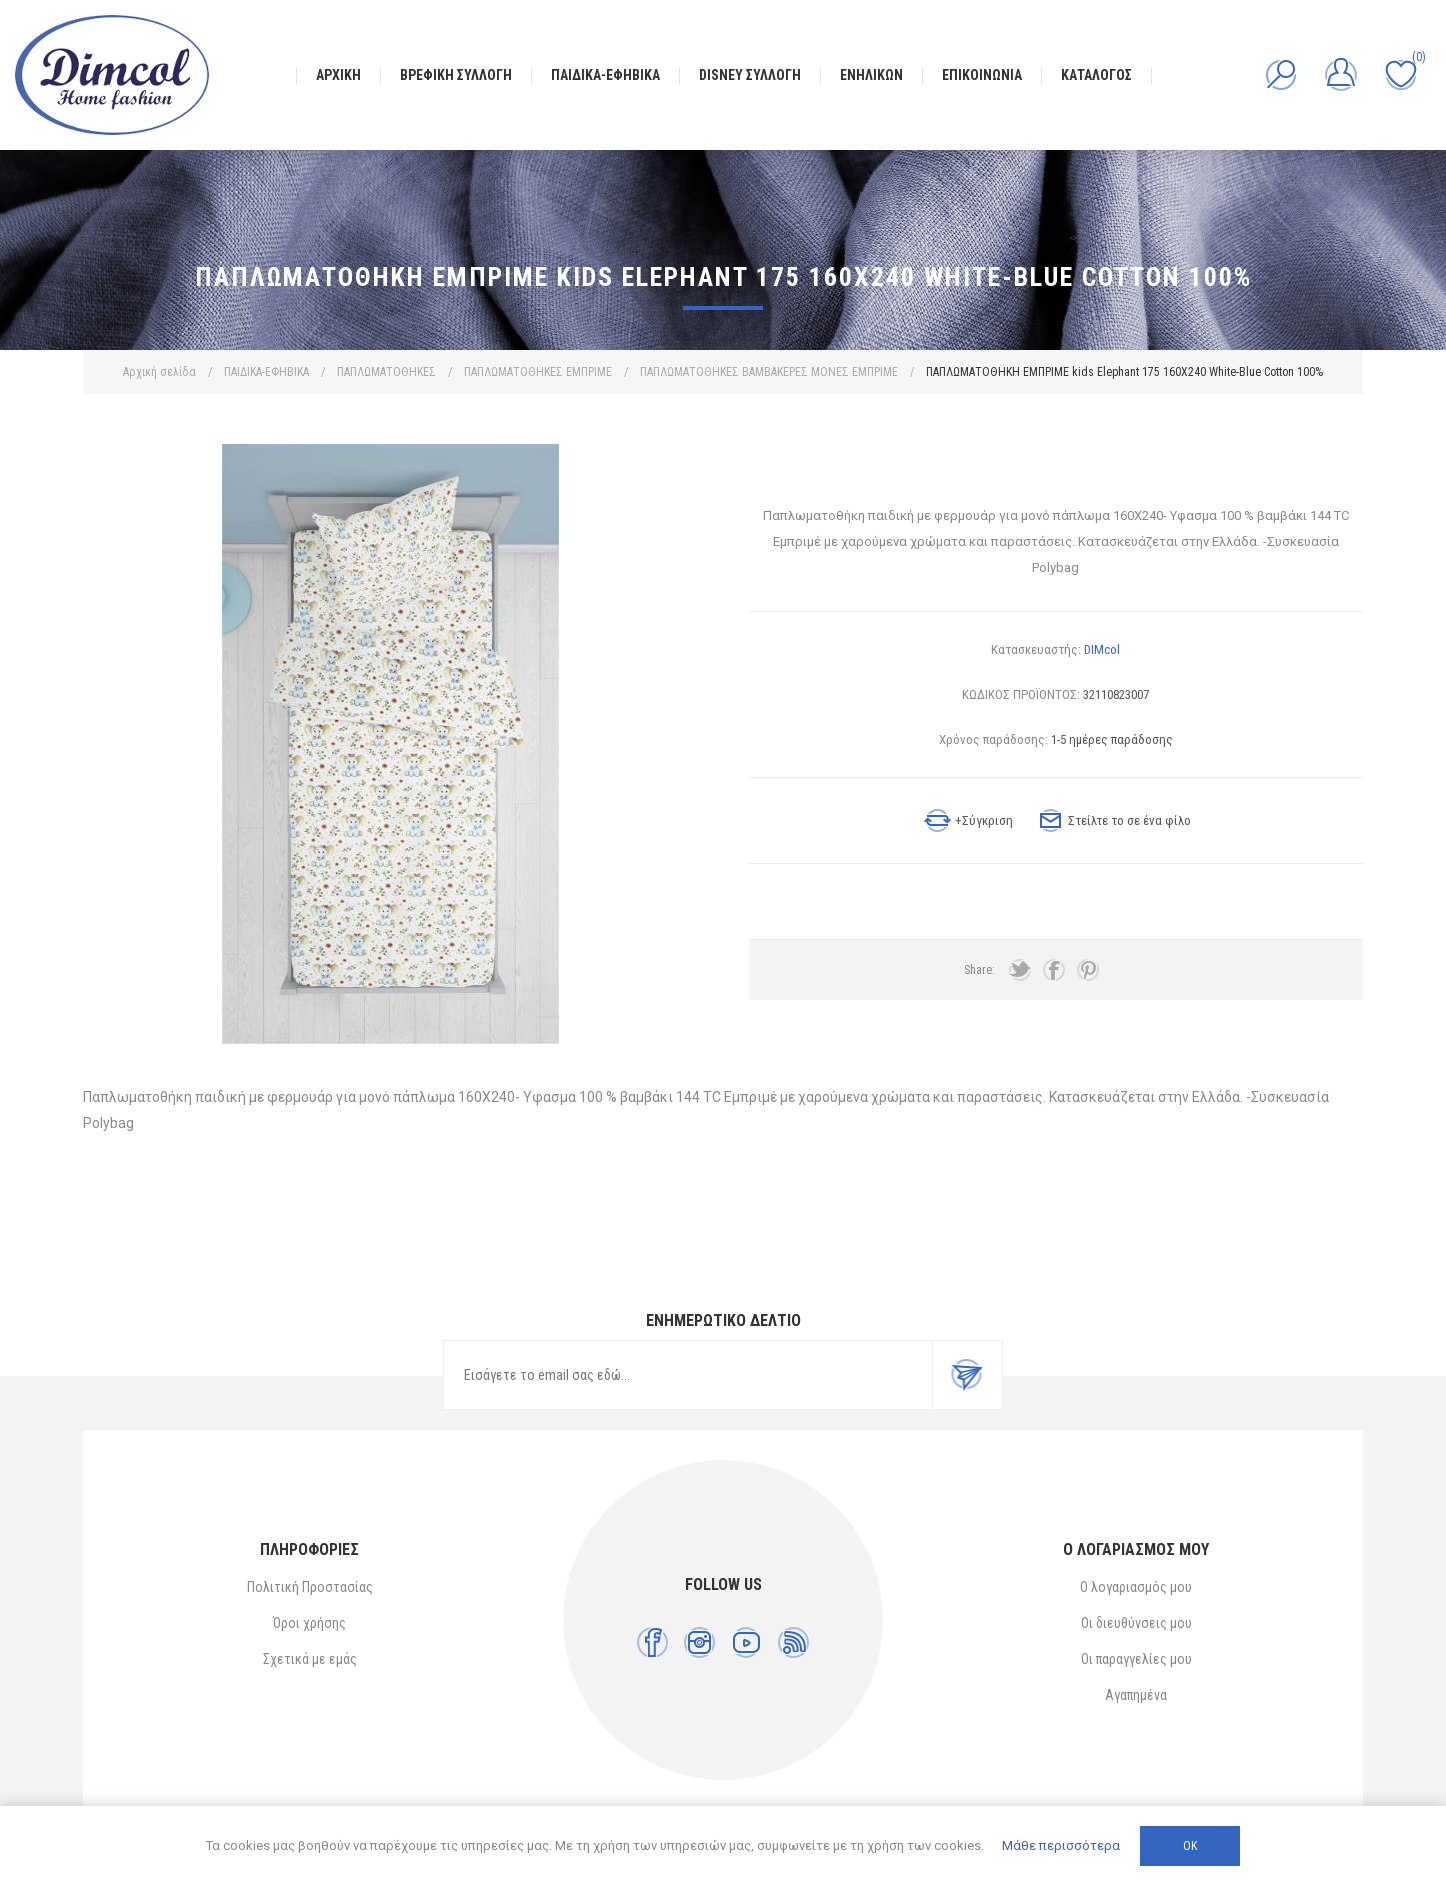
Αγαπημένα (1136, 1695)
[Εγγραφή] (688, 1375)
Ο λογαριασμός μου (1136, 1587)
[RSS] (793, 1642)
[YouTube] (746, 1642)
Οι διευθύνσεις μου (1136, 1623)
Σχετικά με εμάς (310, 1659)
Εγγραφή (967, 1375)
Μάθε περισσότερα (1061, 1845)
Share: (979, 970)
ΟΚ (1190, 1846)
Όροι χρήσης (309, 1623)
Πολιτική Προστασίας (310, 1587)
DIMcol (1102, 649)
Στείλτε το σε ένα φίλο (1129, 820)
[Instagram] (699, 1642)
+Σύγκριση (984, 820)
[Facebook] (652, 1642)
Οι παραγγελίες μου (1136, 1659)
